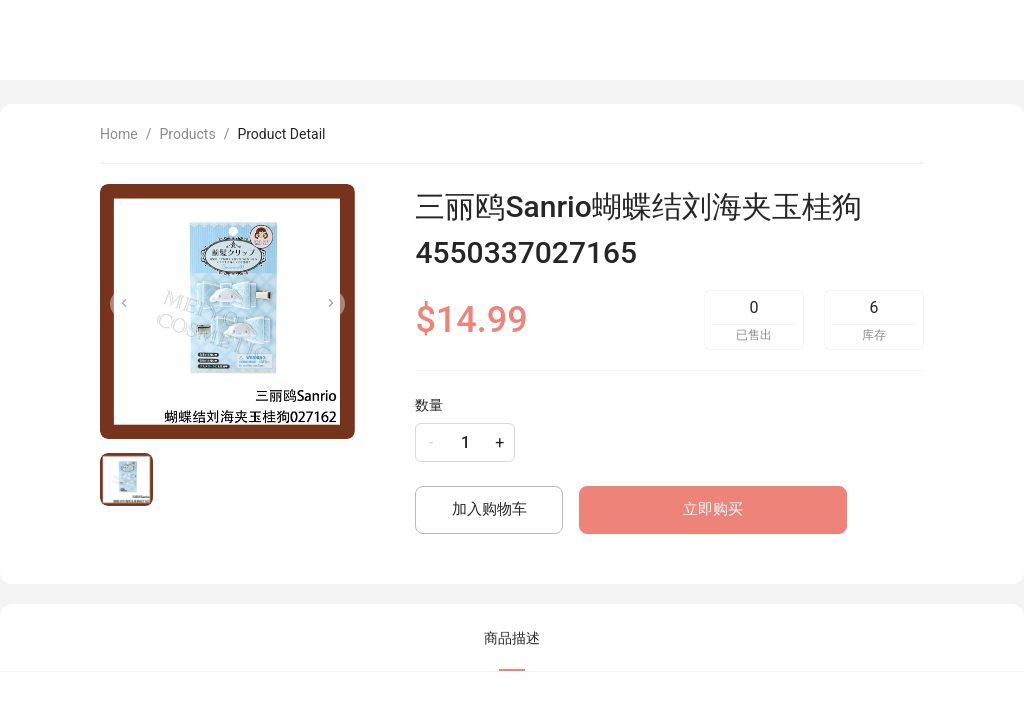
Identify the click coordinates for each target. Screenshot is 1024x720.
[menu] (770, 40)
